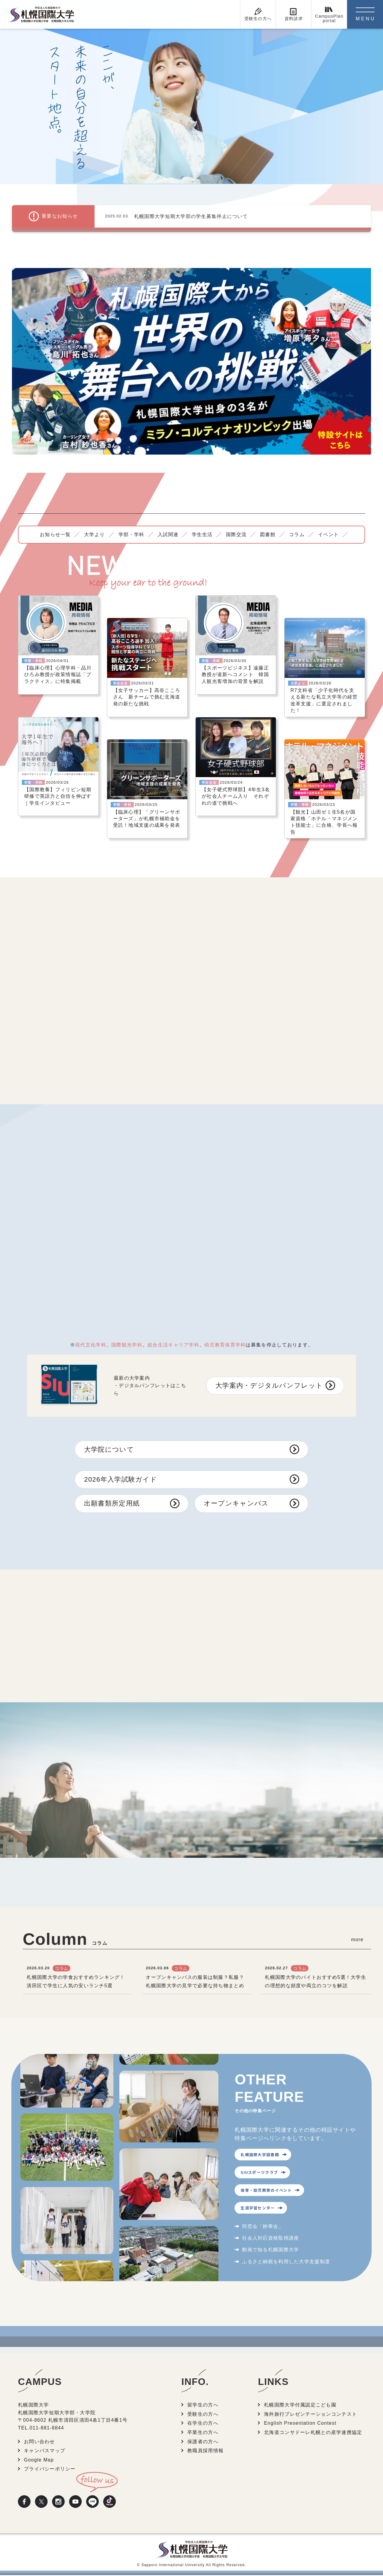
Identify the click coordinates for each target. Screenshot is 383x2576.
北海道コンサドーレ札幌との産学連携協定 (313, 2433)
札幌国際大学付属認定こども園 (300, 2406)
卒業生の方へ (202, 2433)
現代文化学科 (90, 1344)
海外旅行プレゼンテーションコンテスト (310, 2415)
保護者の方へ (202, 2442)
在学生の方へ (202, 2424)
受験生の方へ (202, 2415)
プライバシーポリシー (50, 2470)
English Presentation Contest (300, 2424)
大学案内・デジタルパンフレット (269, 1385)
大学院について (109, 1449)
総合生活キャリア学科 (173, 1344)
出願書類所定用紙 (112, 1503)
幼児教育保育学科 (225, 1344)
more (357, 1940)
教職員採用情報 (205, 2451)
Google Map (39, 2460)
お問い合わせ (39, 2442)
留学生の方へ (202, 2406)
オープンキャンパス (236, 1503)
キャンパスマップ (44, 2451)
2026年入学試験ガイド (120, 1479)
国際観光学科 (126, 1344)
